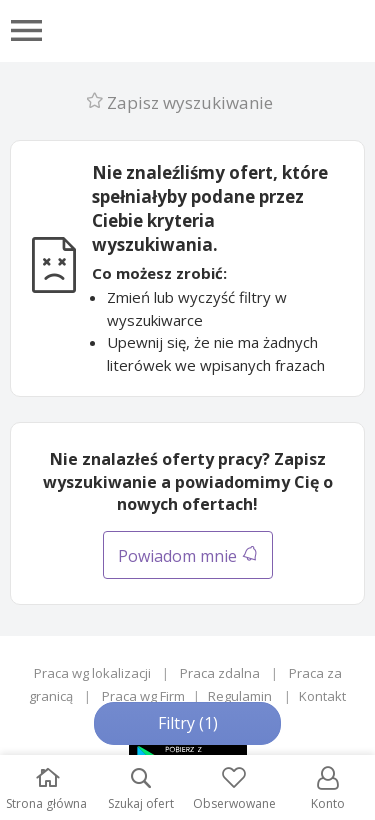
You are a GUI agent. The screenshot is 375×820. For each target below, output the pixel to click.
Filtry (188, 723)
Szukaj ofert (141, 789)
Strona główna (46, 789)
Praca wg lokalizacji (92, 673)
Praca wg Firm (143, 696)
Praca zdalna (220, 673)
